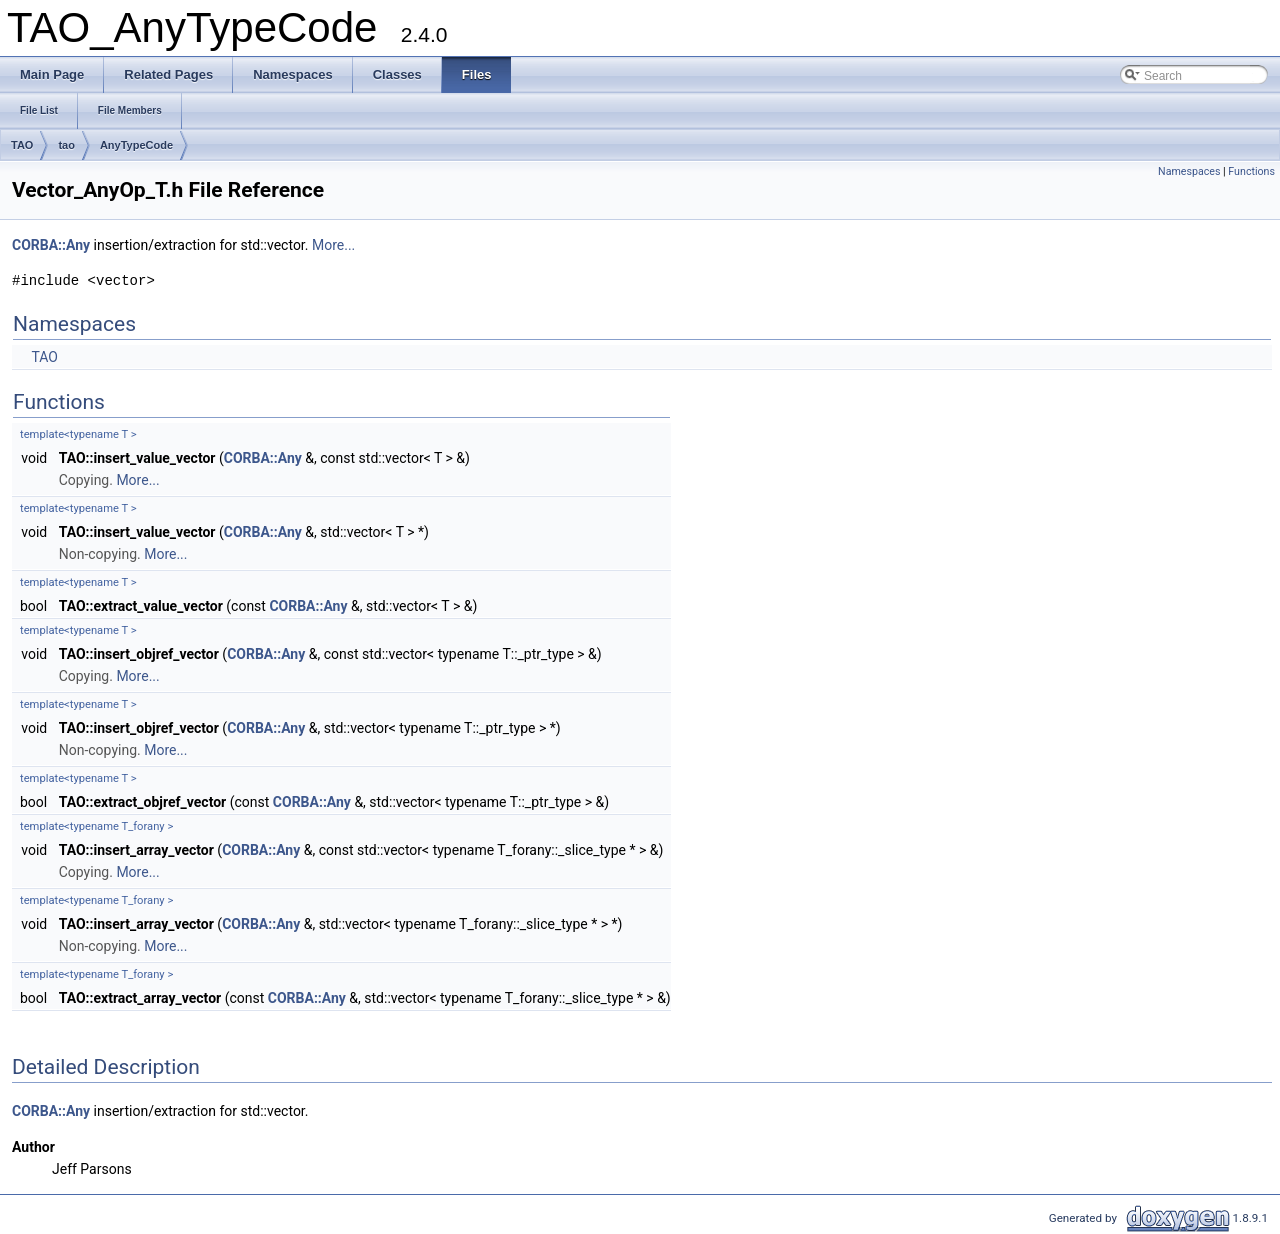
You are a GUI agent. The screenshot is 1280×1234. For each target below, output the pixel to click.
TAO (22, 145)
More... (333, 245)
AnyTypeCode (136, 145)
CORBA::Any (51, 245)
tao (66, 145)
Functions (1251, 171)
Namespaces (1189, 171)
